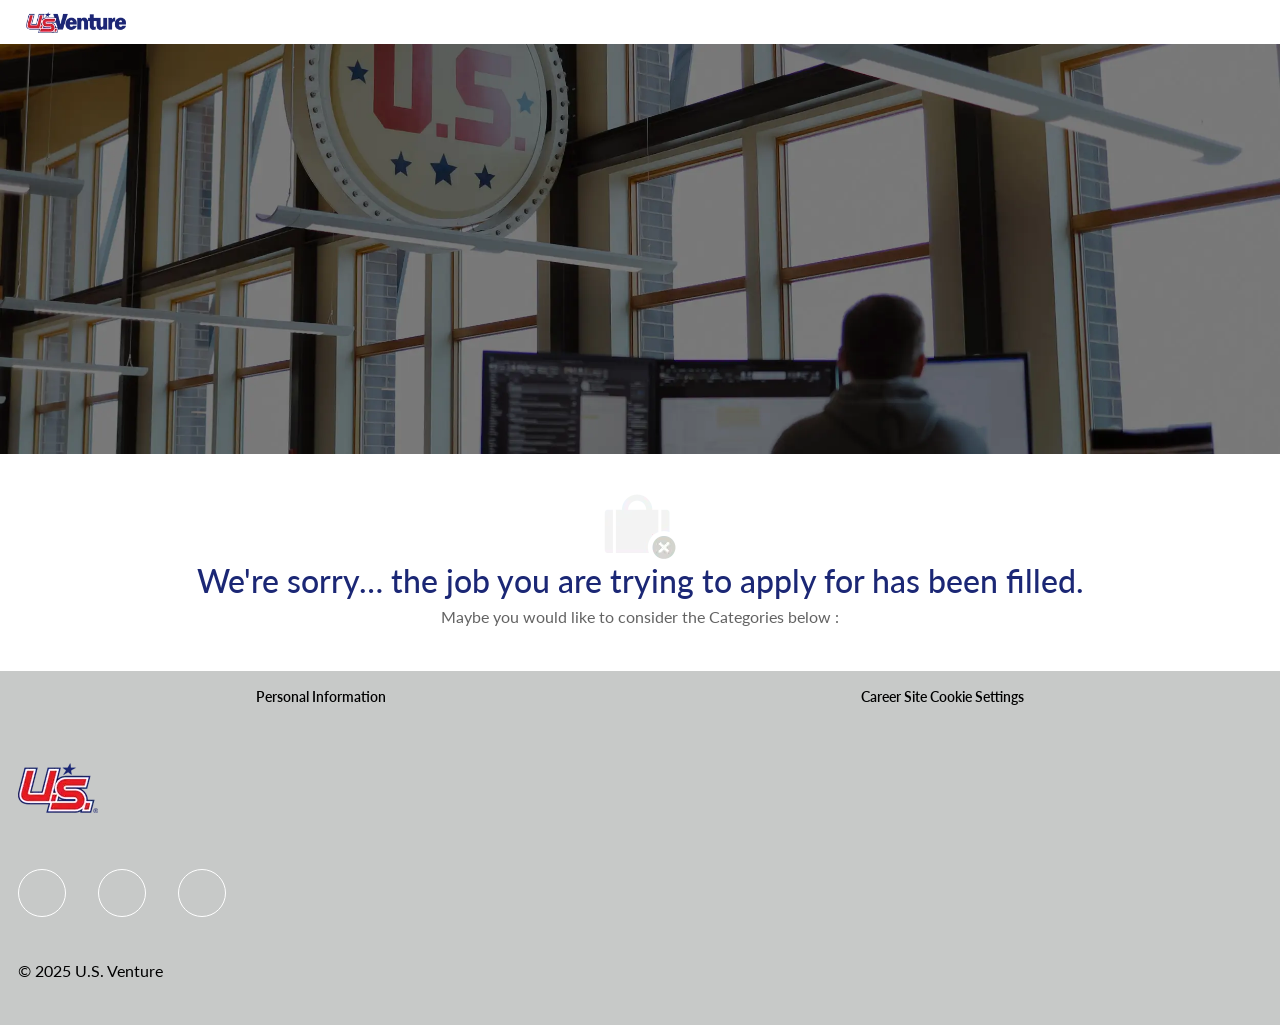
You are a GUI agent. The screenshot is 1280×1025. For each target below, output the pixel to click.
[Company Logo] (76, 22)
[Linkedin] (122, 893)
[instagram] (202, 893)
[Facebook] (42, 893)
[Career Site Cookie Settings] (942, 697)
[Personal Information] (321, 697)
